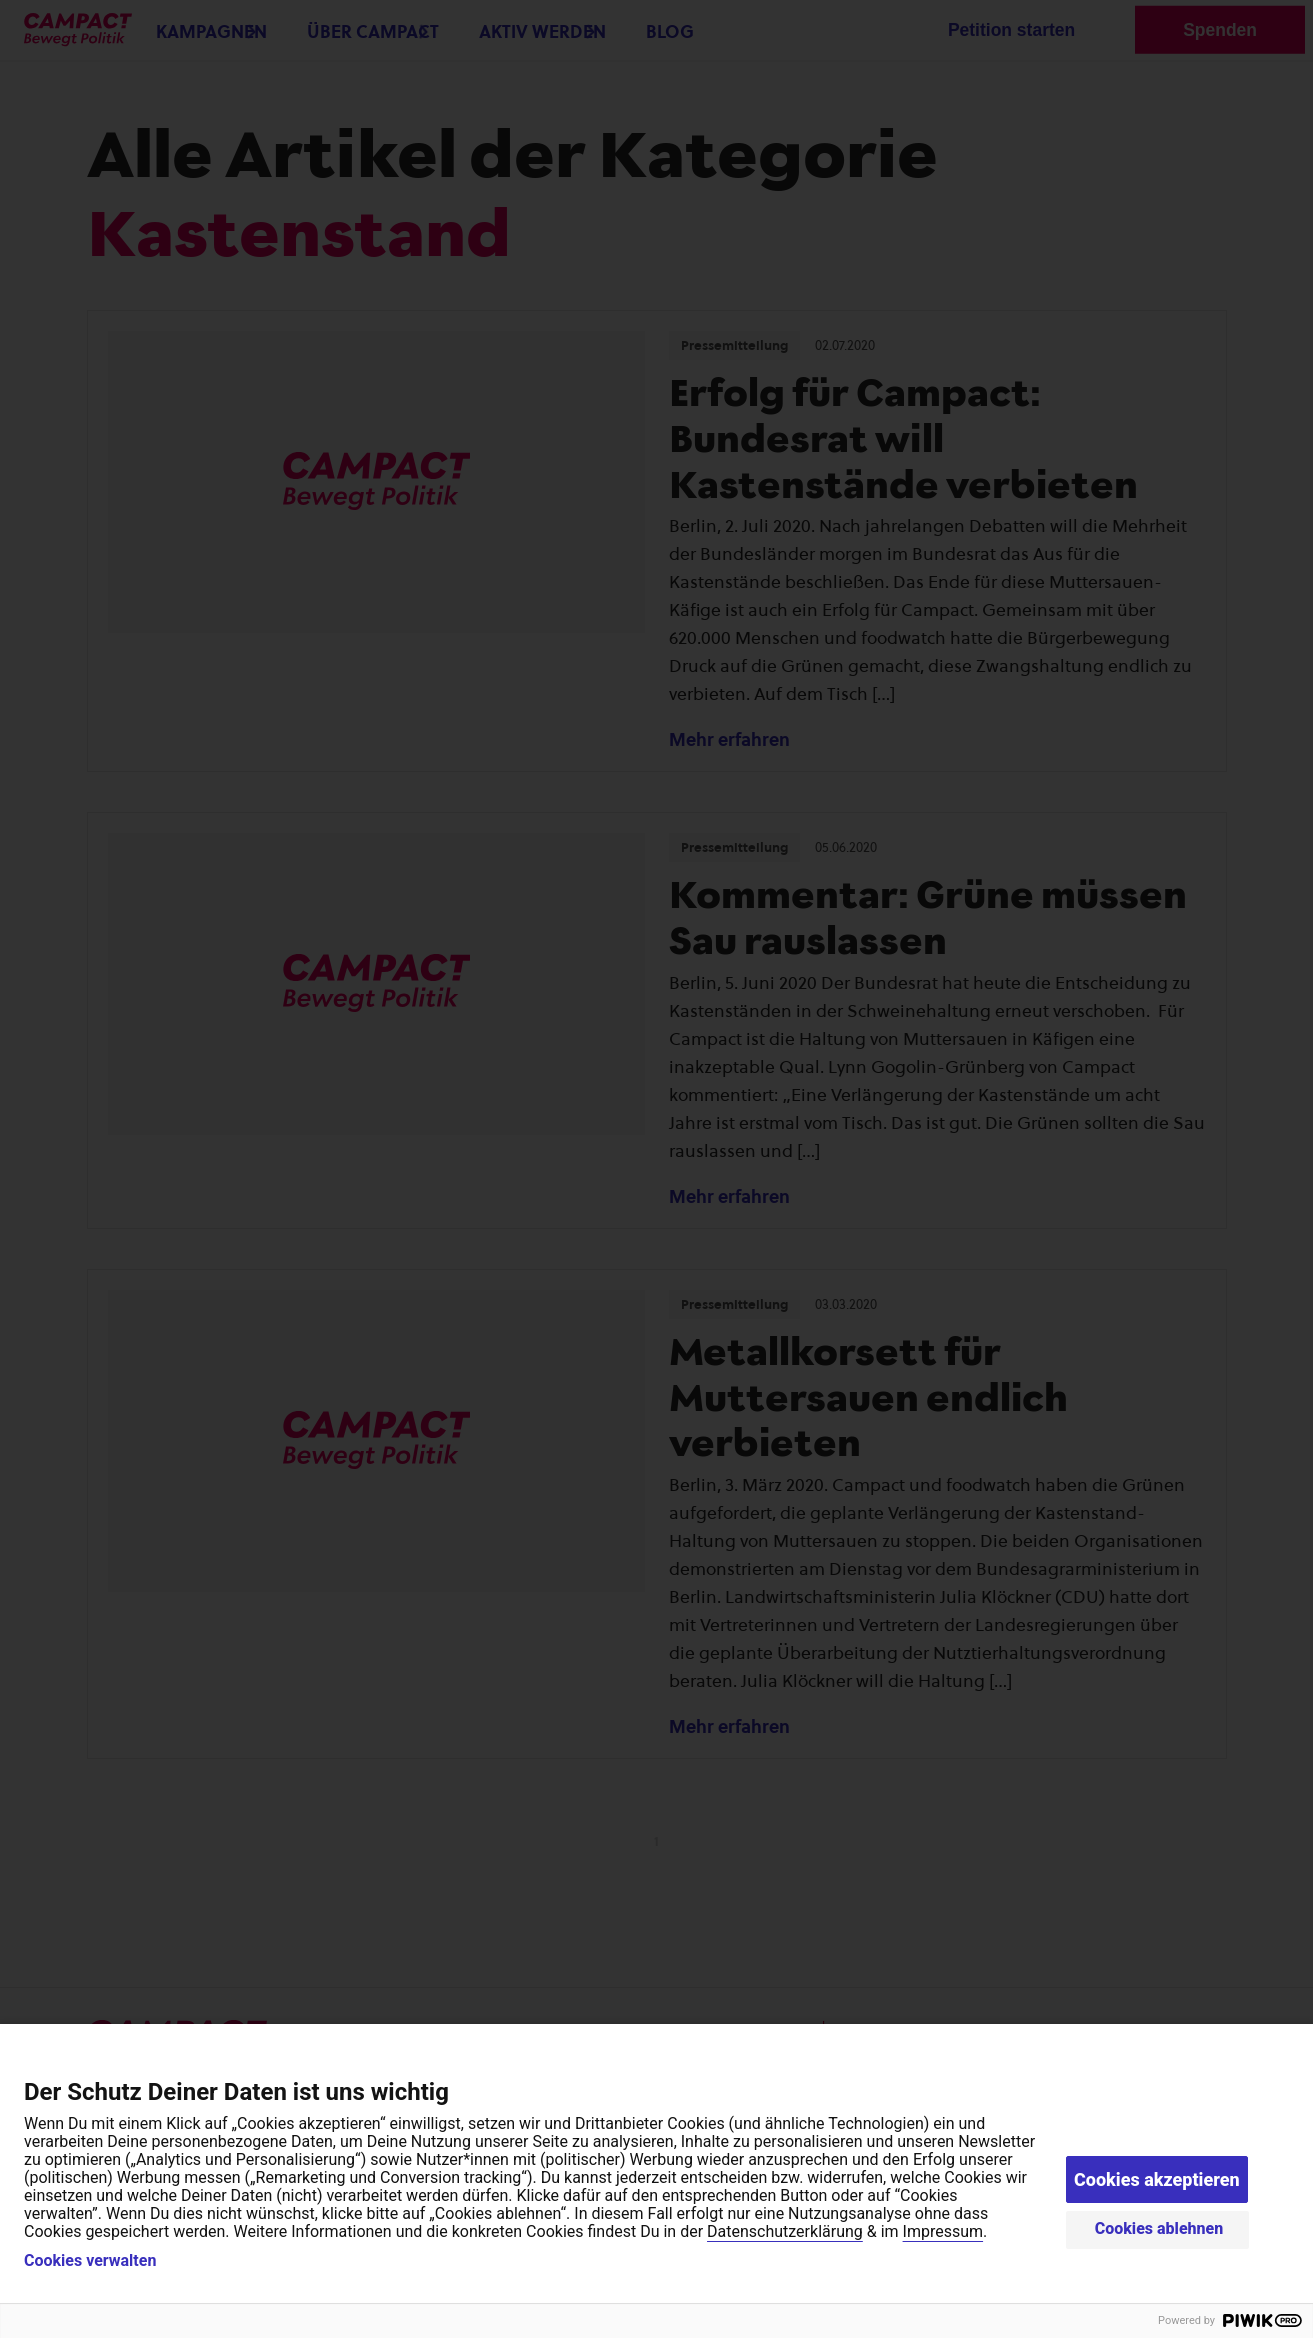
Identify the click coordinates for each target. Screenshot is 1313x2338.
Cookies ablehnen (1159, 2228)
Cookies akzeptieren (1157, 2179)
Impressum (943, 2231)
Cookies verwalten (90, 2261)
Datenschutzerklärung (785, 2231)
